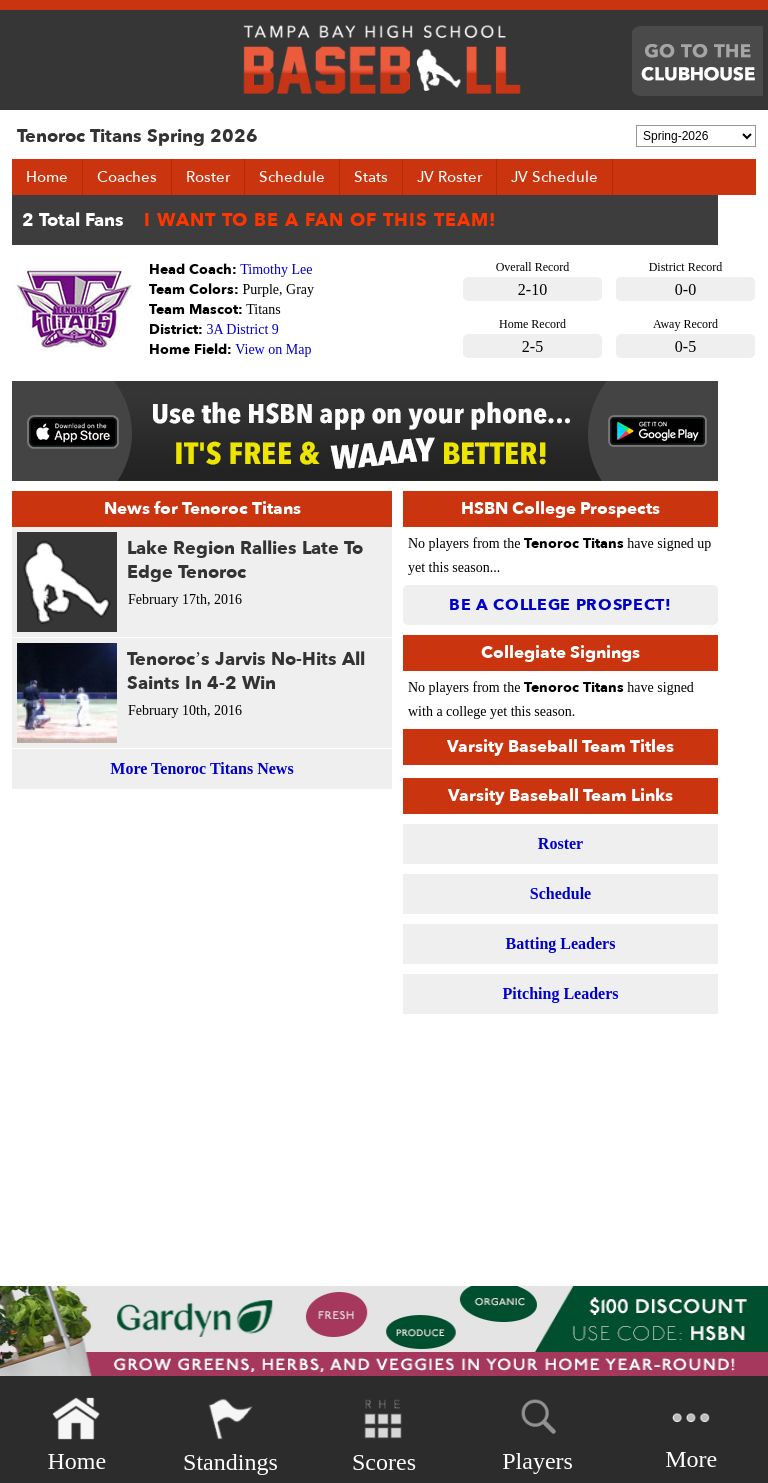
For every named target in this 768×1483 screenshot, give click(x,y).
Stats (371, 177)
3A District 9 (243, 329)
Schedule (292, 177)
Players (537, 1432)
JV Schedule (554, 177)
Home (47, 177)
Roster (208, 177)
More (691, 1433)
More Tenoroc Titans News (201, 768)
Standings (230, 1435)
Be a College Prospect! (560, 605)
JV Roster (449, 177)
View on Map (273, 349)
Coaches (127, 177)
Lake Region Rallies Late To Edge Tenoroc (245, 560)
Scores (384, 1435)
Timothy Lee (276, 269)
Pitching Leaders (561, 993)
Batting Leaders (561, 943)
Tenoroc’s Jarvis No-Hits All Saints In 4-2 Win (246, 671)
